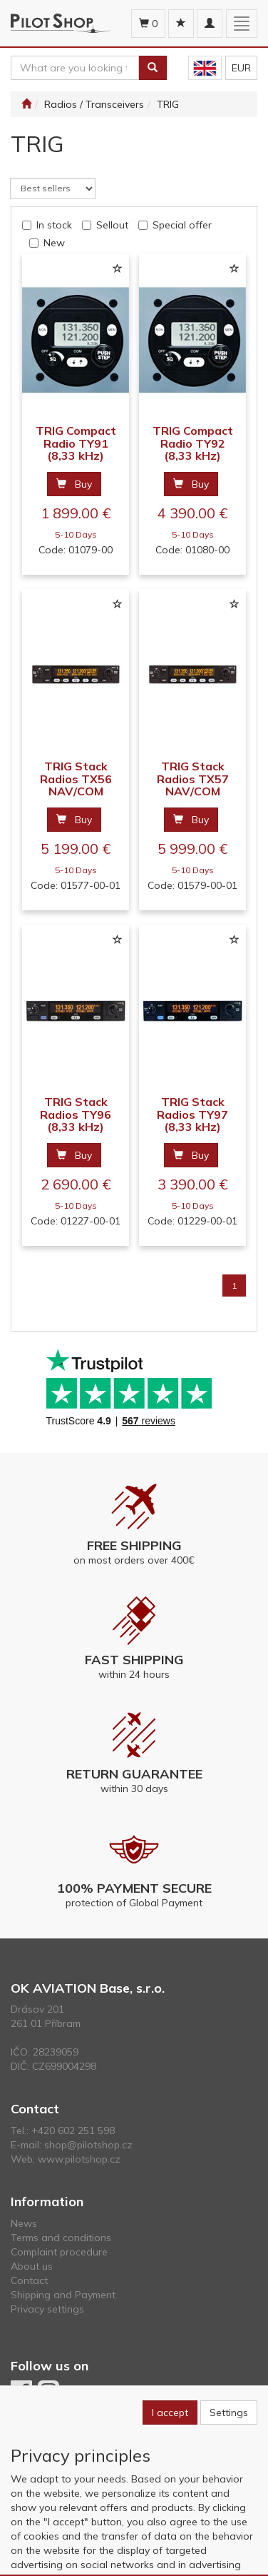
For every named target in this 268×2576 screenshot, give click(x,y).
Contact (29, 2280)
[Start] (26, 104)
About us (32, 2266)
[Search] (152, 68)
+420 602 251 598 (73, 2130)
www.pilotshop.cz (79, 2159)
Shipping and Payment (63, 2294)
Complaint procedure (59, 2251)
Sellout (112, 224)
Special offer (182, 224)
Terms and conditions (61, 2237)
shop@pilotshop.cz (88, 2144)
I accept (170, 2412)
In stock (54, 224)
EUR (241, 67)
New (54, 242)
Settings (229, 2412)
